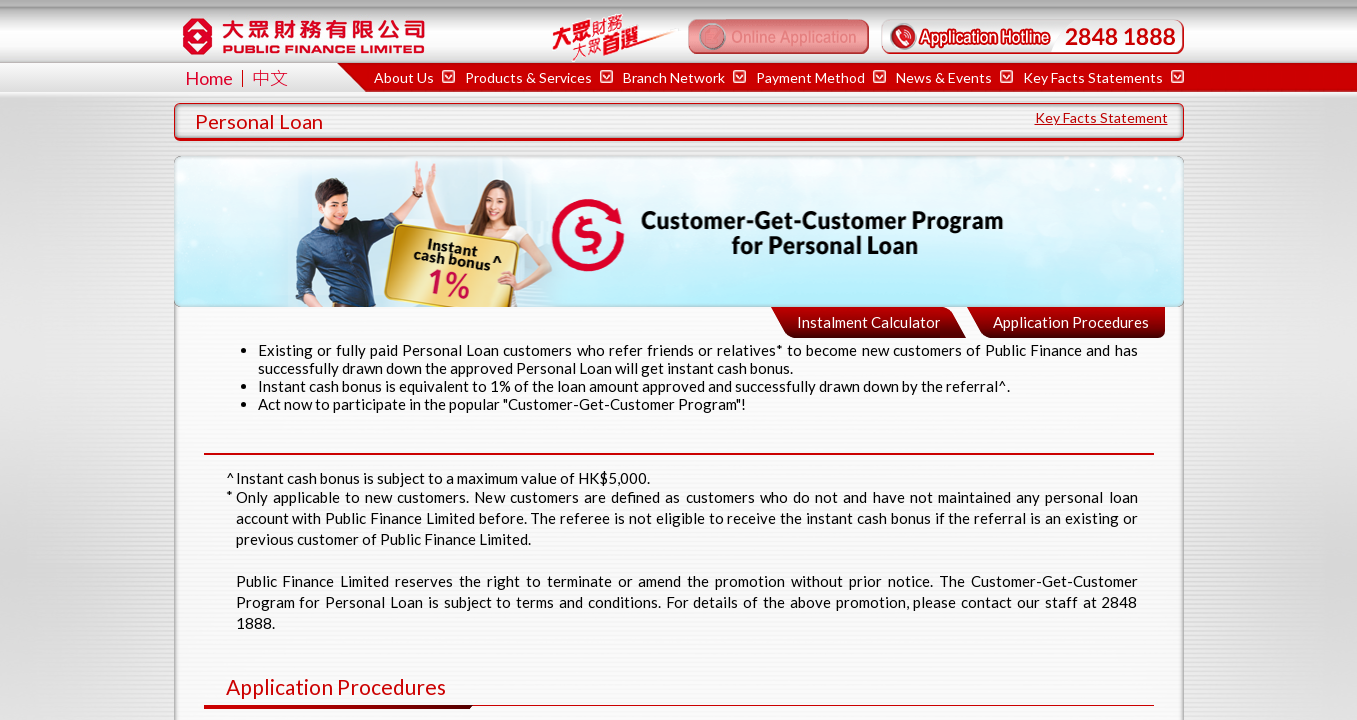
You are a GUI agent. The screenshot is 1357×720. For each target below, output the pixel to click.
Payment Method (821, 77)
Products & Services (539, 77)
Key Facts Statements (1103, 77)
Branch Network (684, 77)
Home (209, 78)
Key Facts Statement (1101, 117)
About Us (414, 77)
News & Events (954, 77)
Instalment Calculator (869, 322)
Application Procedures (1071, 322)
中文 (270, 78)
